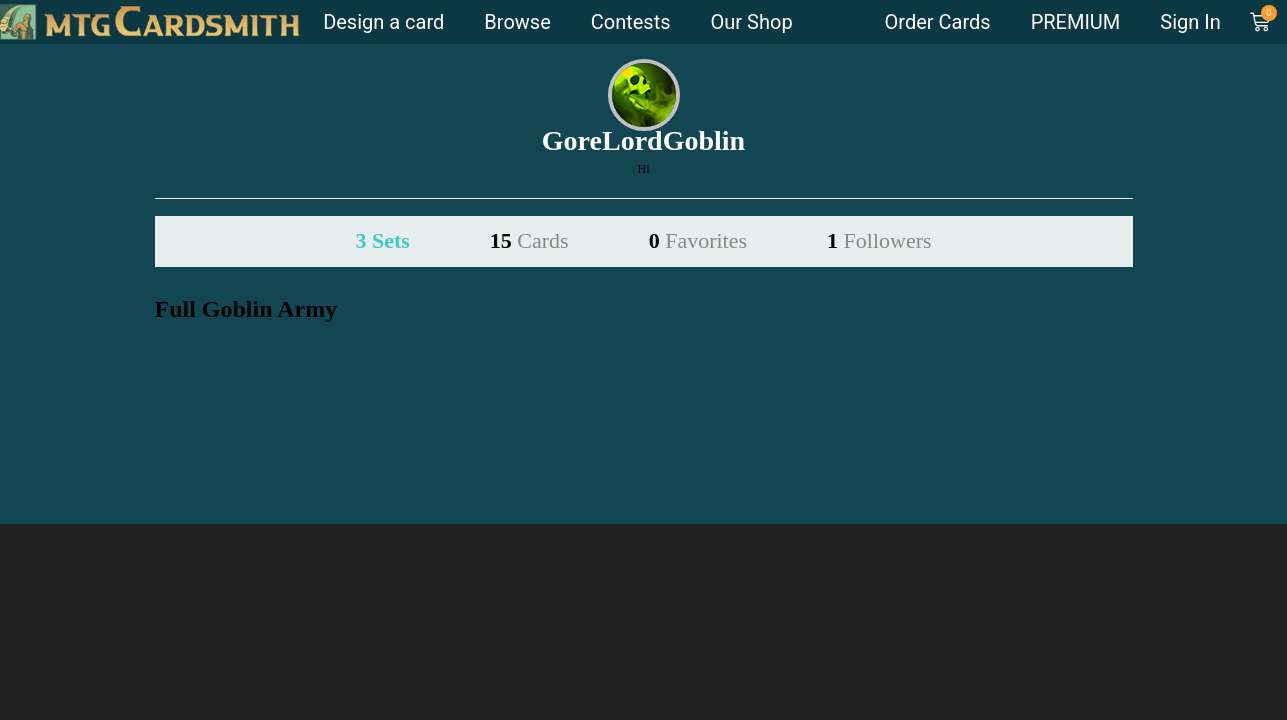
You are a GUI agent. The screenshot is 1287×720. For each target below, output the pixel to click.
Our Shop (752, 22)
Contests (631, 22)
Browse (517, 22)
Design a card (383, 22)
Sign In (1190, 22)
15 (529, 240)
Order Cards (938, 22)
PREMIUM (1076, 22)
